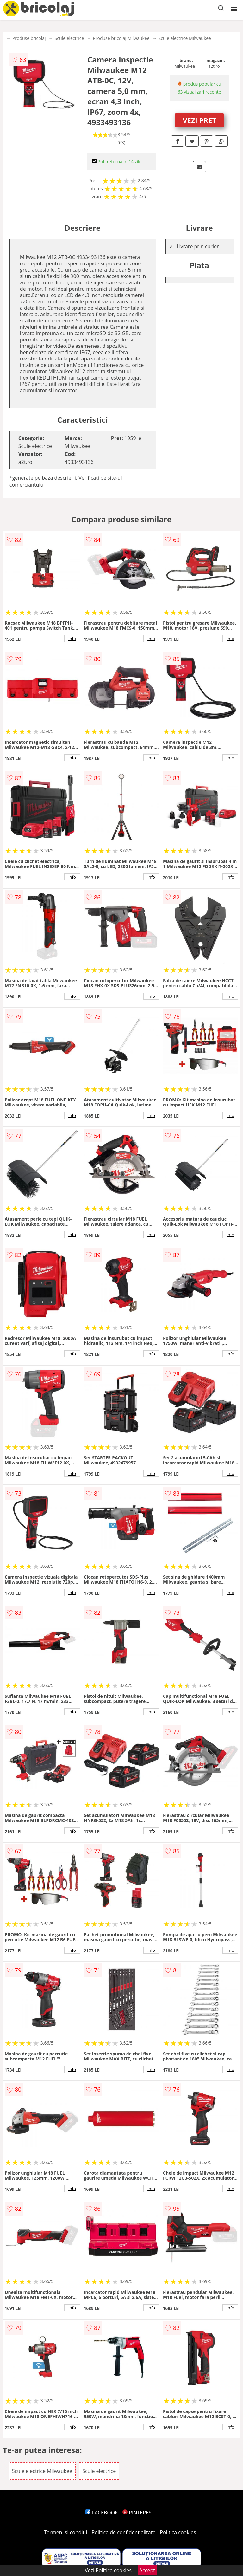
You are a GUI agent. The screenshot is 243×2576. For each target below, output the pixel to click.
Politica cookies (178, 2532)
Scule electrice (69, 38)
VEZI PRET (199, 120)
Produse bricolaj (29, 38)
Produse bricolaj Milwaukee (121, 38)
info (72, 638)
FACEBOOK (101, 2512)
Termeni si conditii (65, 2532)
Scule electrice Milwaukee (185, 38)
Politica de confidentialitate (124, 2532)
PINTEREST (138, 2512)
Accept (147, 2570)
